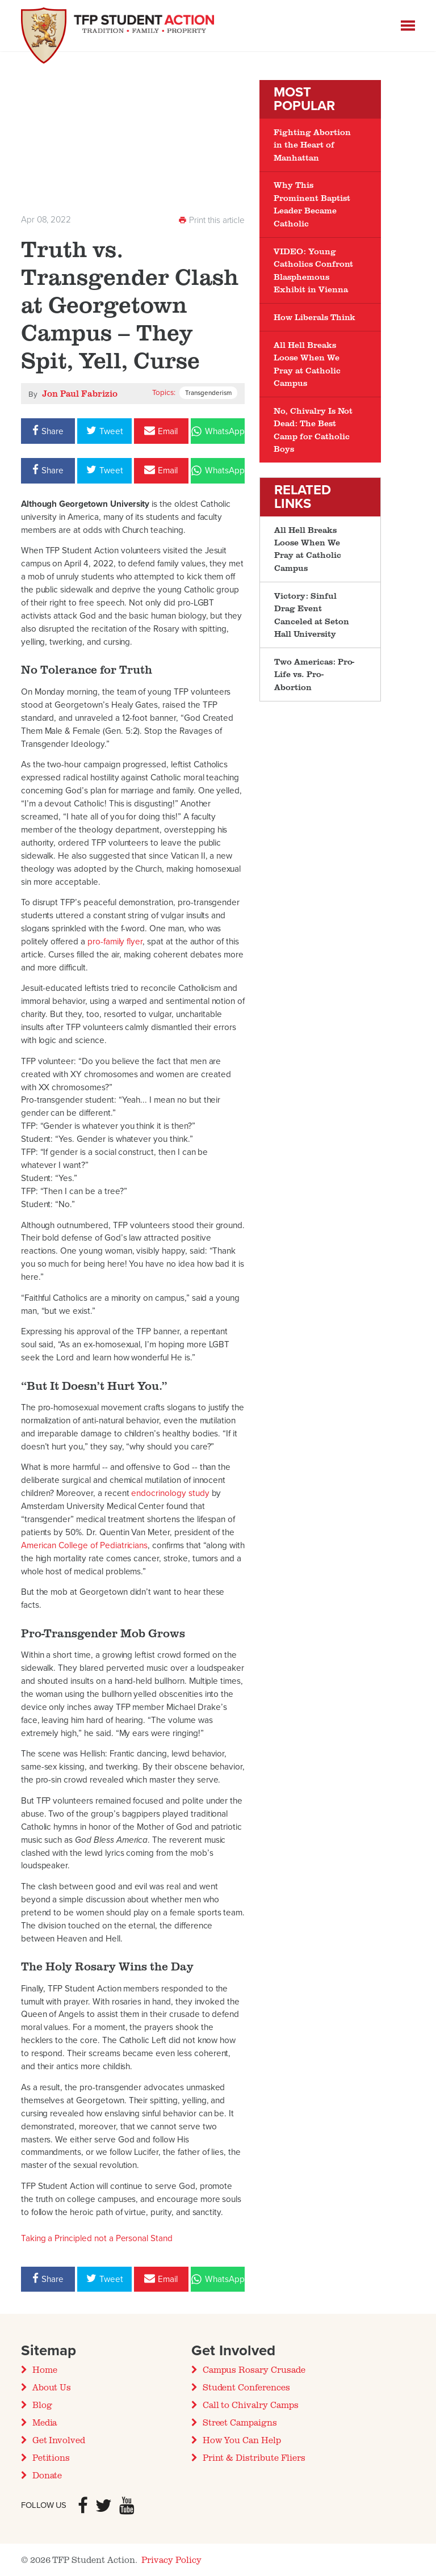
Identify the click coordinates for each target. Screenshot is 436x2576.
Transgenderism (208, 393)
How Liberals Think (314, 317)
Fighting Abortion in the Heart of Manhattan (312, 144)
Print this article (211, 220)
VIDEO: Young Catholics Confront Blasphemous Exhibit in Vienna (313, 270)
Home (44, 2369)
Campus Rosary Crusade (254, 2369)
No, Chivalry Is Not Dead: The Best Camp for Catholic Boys (313, 430)
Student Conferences (246, 2387)
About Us (52, 2387)
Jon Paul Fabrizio (80, 393)
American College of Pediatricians (84, 1545)
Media (44, 2422)
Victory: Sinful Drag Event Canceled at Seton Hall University (311, 615)
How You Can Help (242, 2440)
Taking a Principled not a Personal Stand (97, 2238)
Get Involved (58, 2440)
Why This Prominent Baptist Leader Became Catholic (312, 204)
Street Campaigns (240, 2422)
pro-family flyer (114, 941)
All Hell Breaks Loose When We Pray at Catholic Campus (307, 364)
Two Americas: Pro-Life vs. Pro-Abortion (314, 674)
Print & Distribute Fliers (254, 2457)
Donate (47, 2475)
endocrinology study (170, 1493)
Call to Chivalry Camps (251, 2404)
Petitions (51, 2457)
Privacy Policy (171, 2559)
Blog (42, 2404)
